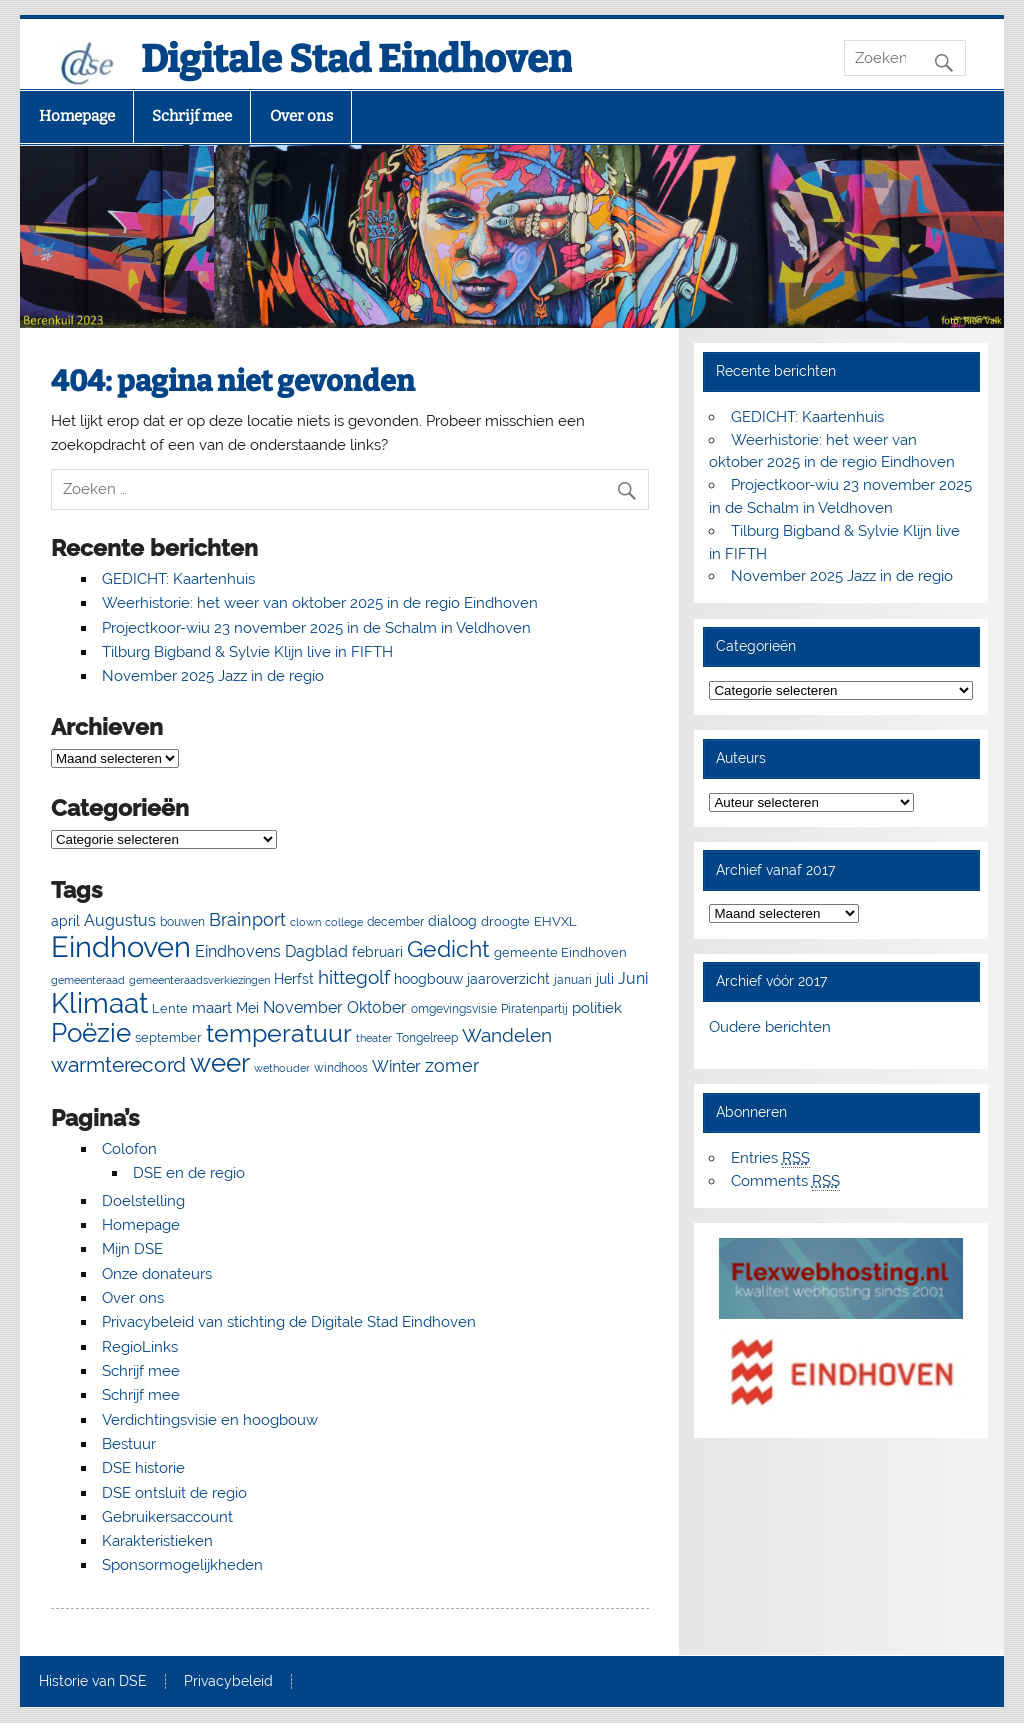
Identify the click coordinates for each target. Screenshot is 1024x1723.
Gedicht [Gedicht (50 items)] (448, 949)
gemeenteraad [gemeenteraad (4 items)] (88, 980)
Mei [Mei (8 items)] (247, 1008)
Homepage (77, 116)
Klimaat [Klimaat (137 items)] (99, 1003)
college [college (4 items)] (344, 922)
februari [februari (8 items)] (377, 952)
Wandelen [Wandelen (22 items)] (507, 1035)
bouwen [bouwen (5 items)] (182, 922)
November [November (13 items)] (303, 1007)
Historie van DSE (93, 1682)
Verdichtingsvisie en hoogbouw (210, 1420)
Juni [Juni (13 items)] (633, 978)
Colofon (129, 1149)
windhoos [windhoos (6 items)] (341, 1067)
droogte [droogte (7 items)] (505, 921)
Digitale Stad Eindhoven (356, 59)
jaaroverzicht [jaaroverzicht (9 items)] (508, 979)
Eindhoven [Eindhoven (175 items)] (121, 946)
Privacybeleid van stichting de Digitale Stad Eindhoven (289, 1322)
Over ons (301, 116)
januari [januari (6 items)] (573, 979)
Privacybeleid (228, 1682)
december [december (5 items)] (395, 922)
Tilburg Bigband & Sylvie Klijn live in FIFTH (247, 652)
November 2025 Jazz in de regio (213, 676)
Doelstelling (143, 1201)
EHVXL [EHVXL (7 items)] (555, 921)
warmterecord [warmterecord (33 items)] (118, 1065)
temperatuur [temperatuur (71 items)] (279, 1033)
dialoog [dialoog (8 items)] (452, 921)
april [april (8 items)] (65, 921)
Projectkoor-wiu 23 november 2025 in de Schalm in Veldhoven (316, 628)
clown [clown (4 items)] (305, 922)
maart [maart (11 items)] (212, 1008)
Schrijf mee (192, 116)
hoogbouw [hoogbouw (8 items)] (428, 979)
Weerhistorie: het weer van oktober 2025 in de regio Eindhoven (320, 603)
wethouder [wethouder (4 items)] (282, 1068)
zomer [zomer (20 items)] (452, 1065)
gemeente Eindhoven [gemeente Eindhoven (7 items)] (560, 952)
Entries (770, 1158)
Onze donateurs (157, 1274)
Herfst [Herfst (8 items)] (294, 979)
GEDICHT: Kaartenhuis (178, 579)
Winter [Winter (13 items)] (396, 1066)
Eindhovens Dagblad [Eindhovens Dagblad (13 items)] (271, 951)
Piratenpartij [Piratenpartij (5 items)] (534, 1009)
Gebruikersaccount (167, 1517)
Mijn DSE (132, 1249)
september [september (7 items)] (168, 1037)
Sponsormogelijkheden (182, 1565)
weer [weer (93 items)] (220, 1063)
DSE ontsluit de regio (174, 1493)
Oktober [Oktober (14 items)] (377, 1007)
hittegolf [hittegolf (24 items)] (354, 977)
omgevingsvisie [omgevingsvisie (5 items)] (454, 1009)
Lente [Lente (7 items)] (170, 1008)
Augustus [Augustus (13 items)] (120, 920)
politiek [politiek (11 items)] (597, 1008)
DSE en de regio (189, 1173)
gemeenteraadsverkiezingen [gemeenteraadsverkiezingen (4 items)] (199, 980)
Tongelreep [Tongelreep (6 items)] (427, 1037)
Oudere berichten (770, 1027)
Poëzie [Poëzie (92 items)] (91, 1033)
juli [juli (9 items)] (605, 979)
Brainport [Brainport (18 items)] (247, 919)
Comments (785, 1181)
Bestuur (129, 1444)
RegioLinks (140, 1347)
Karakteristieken (157, 1541)
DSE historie (143, 1468)
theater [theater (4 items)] (374, 1038)
